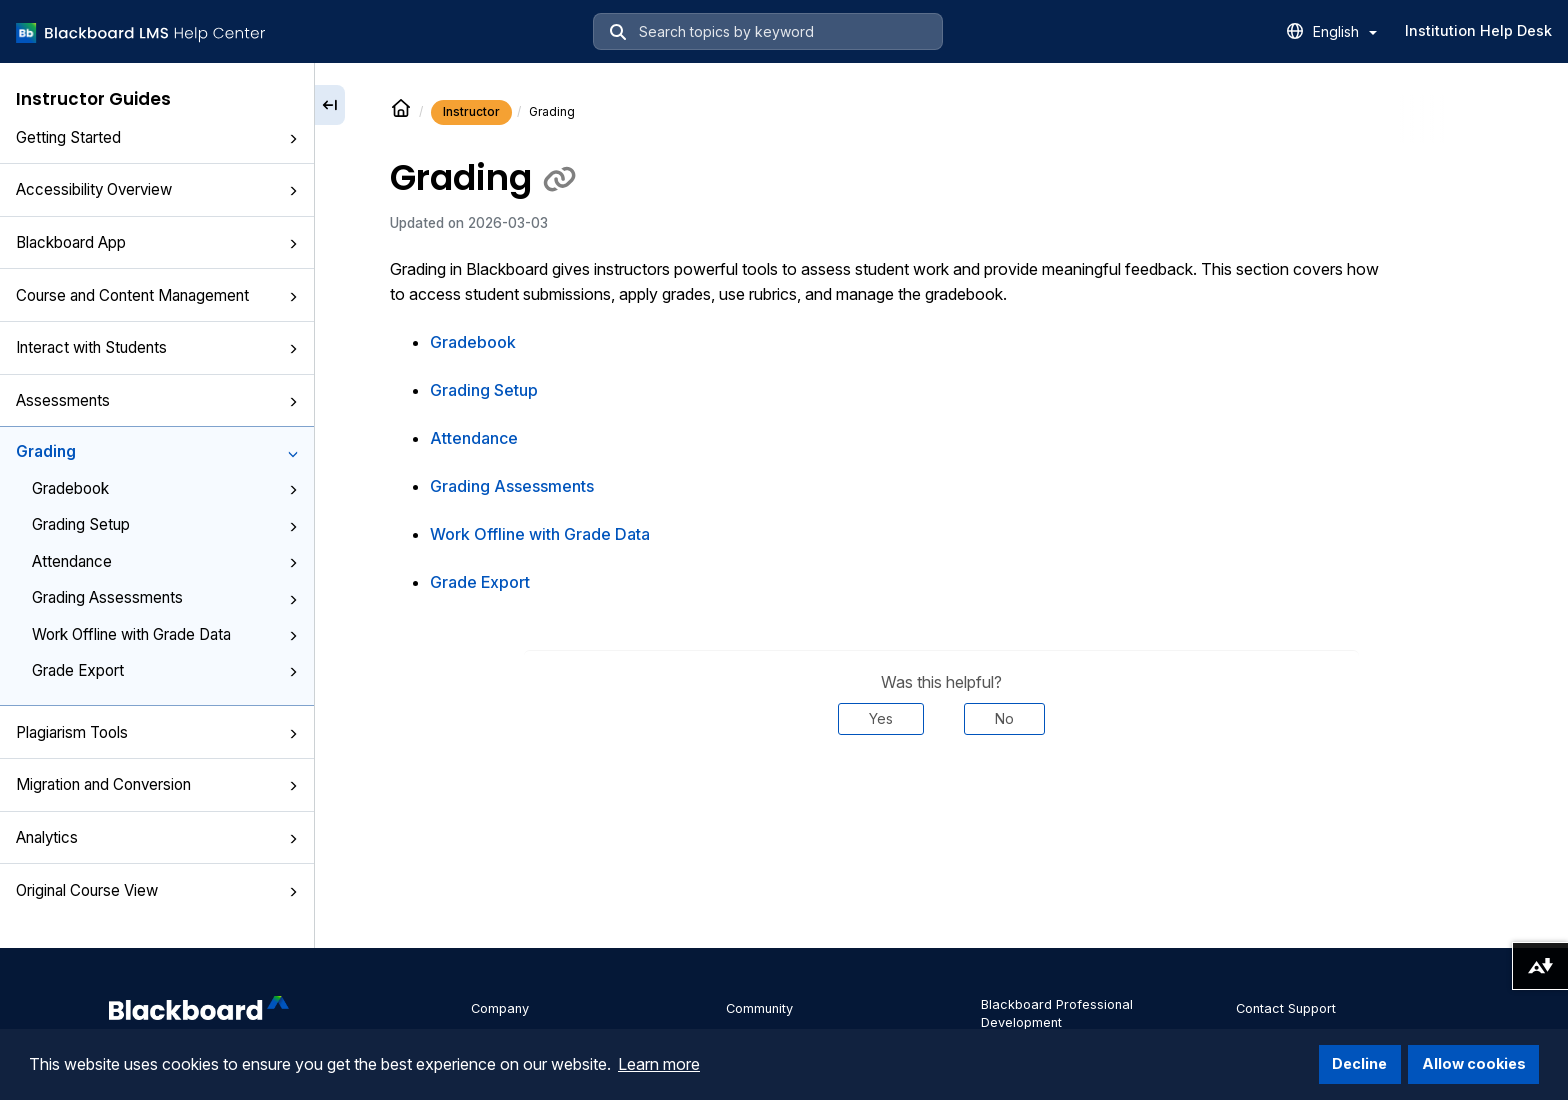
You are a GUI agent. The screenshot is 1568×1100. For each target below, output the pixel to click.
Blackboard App (157, 242)
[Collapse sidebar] (330, 105)
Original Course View (157, 890)
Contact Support (1286, 1008)
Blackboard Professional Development (1057, 1013)
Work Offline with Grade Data (165, 634)
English (1345, 31)
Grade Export (165, 670)
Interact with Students (157, 347)
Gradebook (165, 488)
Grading (157, 451)
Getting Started (157, 137)
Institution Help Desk (1478, 30)
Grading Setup (165, 524)
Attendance (165, 561)
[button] (293, 139)
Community (759, 1008)
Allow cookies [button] (1474, 1063)
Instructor (471, 111)
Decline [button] (1359, 1063)
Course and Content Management (157, 295)
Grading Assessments (165, 597)
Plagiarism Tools (157, 732)
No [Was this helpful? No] (1004, 718)
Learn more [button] (659, 1064)
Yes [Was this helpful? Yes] (881, 718)
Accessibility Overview (157, 189)
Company (500, 1008)
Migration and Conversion (157, 784)
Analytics (157, 837)
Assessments (157, 400)
